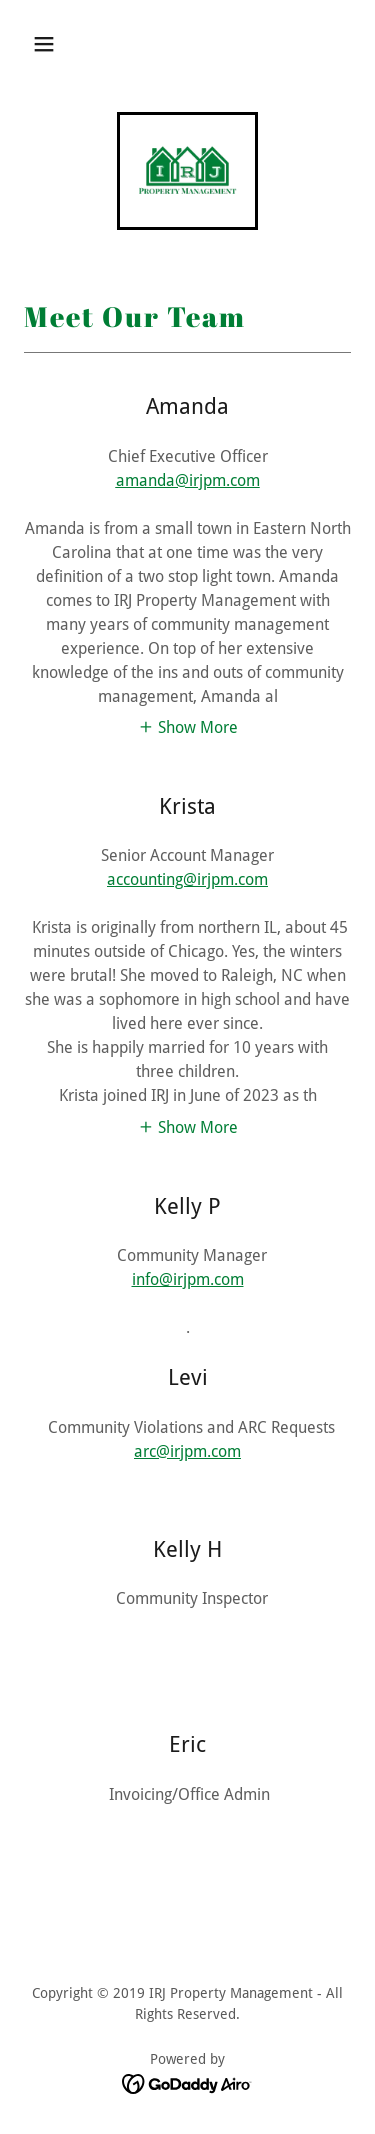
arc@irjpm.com (187, 1451)
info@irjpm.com (188, 1279)
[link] (188, 171)
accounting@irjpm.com (187, 879)
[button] (44, 44)
